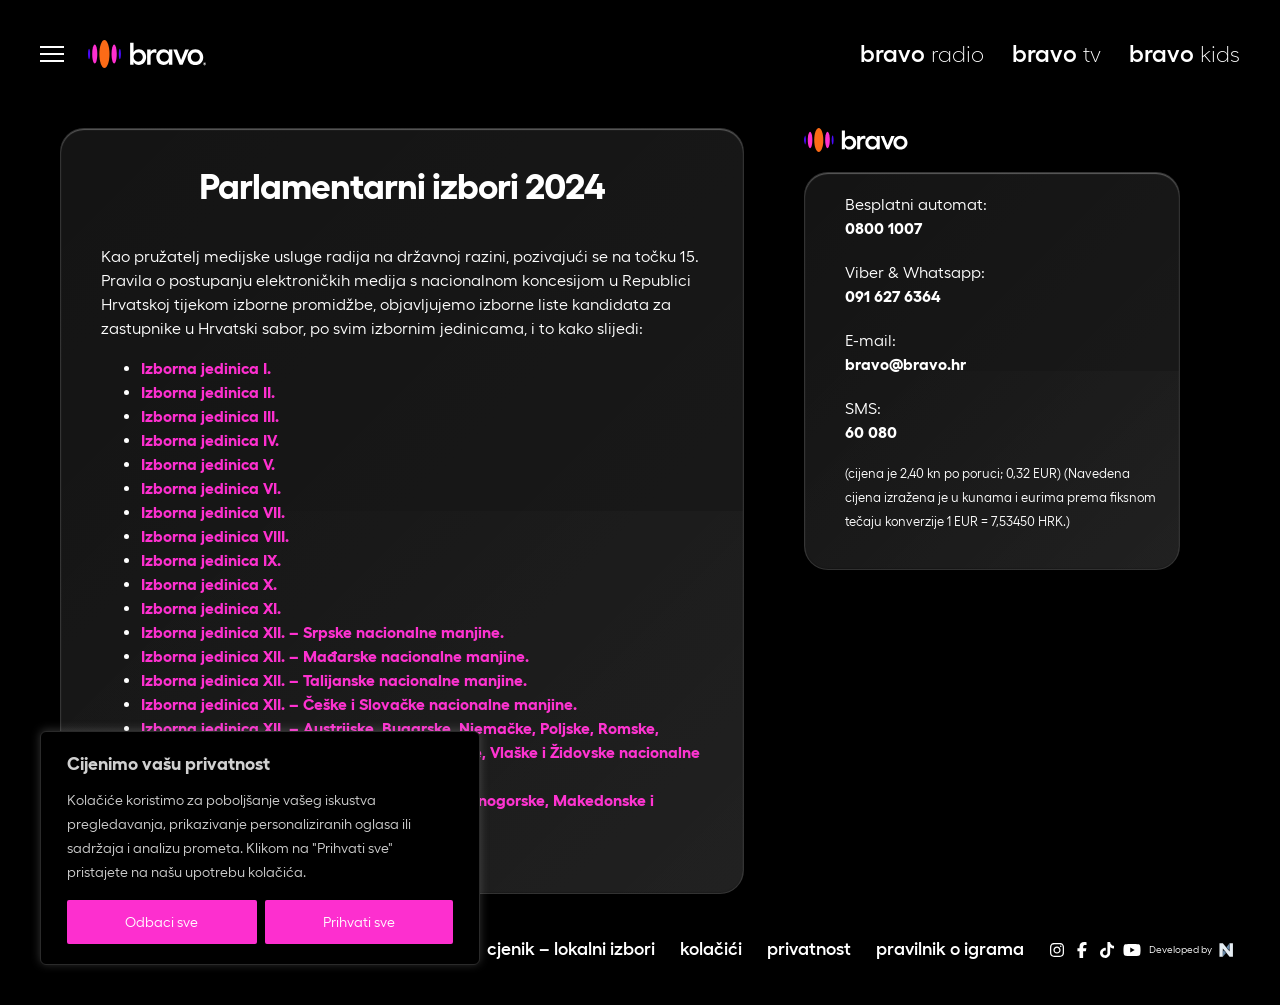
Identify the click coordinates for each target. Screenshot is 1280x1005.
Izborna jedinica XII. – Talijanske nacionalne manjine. (334, 680)
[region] (260, 848)
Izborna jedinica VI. (211, 488)
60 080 (871, 432)
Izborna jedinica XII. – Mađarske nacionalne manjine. (335, 656)
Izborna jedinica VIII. (215, 536)
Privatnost (809, 948)
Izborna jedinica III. (210, 416)
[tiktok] (1107, 956)
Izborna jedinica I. (206, 368)
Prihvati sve (359, 922)
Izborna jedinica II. (208, 392)
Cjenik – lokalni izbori (571, 948)
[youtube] (1132, 956)
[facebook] (1082, 956)
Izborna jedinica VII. (213, 512)
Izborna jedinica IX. (211, 560)
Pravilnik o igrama (950, 948)
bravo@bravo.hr (905, 364)
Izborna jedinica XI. (211, 608)
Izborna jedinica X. (209, 584)
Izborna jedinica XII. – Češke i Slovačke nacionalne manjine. (359, 704)
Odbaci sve (161, 922)
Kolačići (711, 948)
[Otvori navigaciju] (52, 54)
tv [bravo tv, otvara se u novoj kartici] (1056, 54)
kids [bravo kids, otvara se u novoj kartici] (1184, 54)
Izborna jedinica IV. (210, 440)
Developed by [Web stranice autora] (1194, 950)
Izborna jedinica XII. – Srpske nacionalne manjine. (322, 632)
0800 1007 (883, 228)
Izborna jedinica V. (208, 464)
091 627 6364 (893, 296)
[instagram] (1057, 956)
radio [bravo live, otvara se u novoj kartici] (922, 54)
